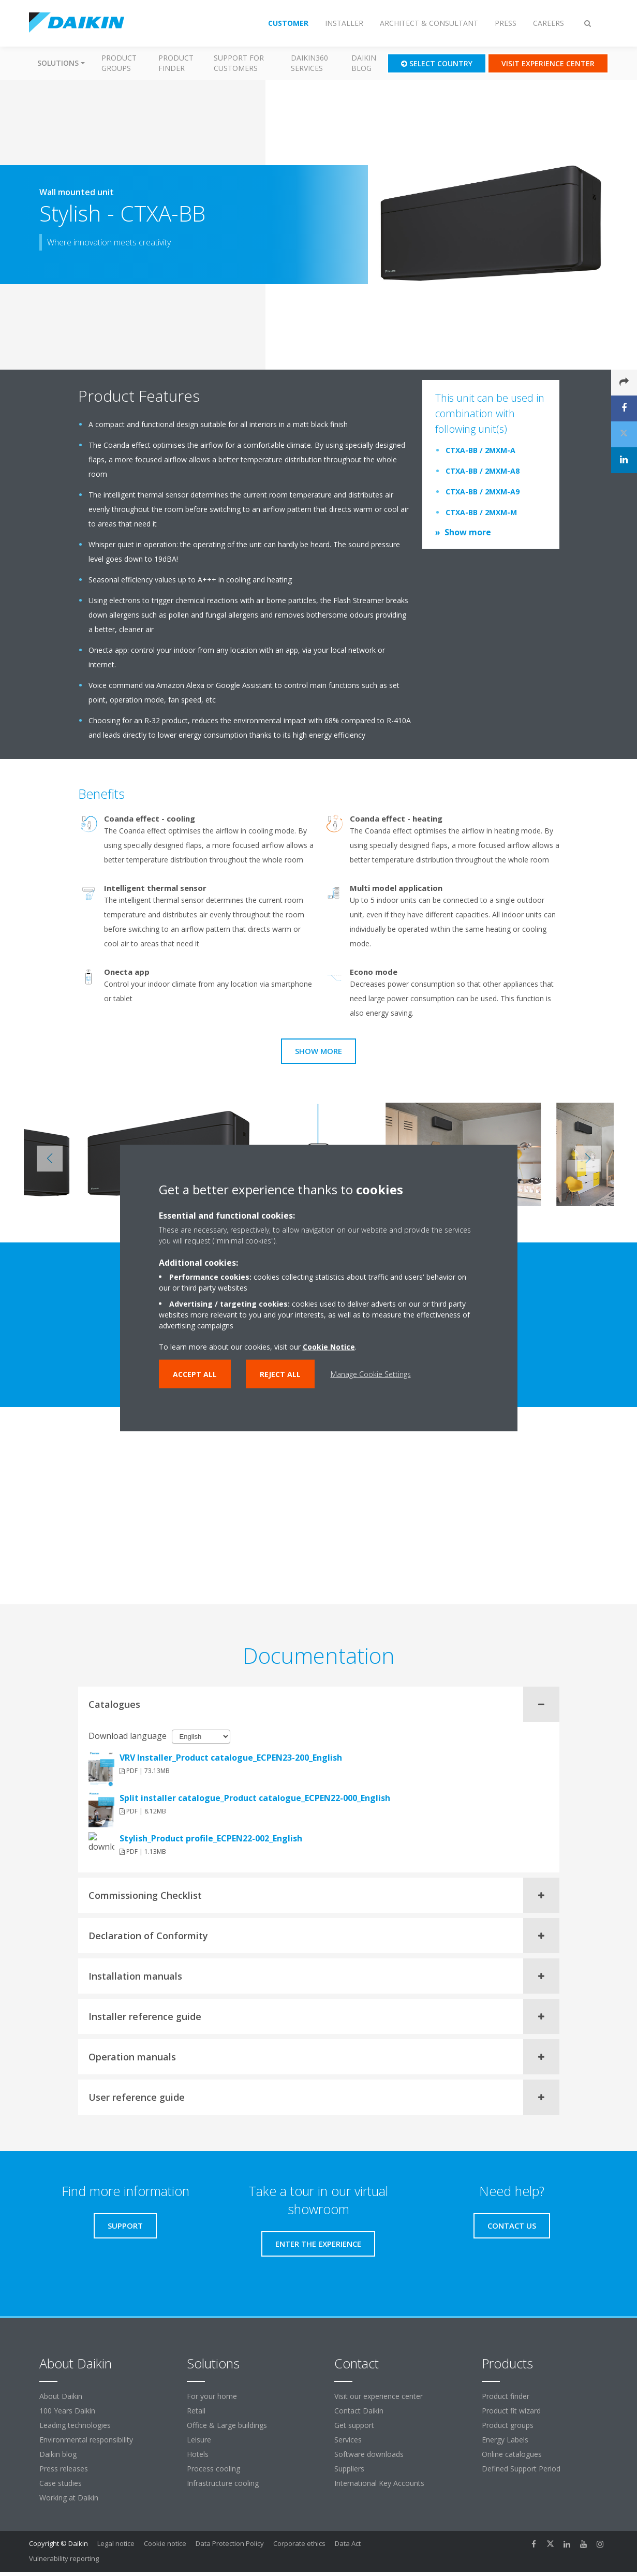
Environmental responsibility (86, 2440)
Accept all (195, 1374)
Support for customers (239, 63)
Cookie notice (165, 2543)
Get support (354, 2425)
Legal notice (116, 2543)
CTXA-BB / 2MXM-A (480, 450)
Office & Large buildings (227, 2425)
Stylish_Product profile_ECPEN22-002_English (211, 1838)
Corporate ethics (299, 2543)
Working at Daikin (68, 2497)
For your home (212, 2396)
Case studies (60, 2483)
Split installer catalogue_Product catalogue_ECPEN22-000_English (255, 1798)
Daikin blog (363, 63)
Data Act (348, 2543)
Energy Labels (505, 2440)
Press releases (63, 2468)
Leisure (199, 2440)
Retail (196, 2411)
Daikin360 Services (309, 63)
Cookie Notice (329, 1347)
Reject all (280, 1374)
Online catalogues (512, 2454)
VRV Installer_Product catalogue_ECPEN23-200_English (231, 1757)
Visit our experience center (378, 2396)
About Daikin (60, 2396)
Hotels (198, 2454)
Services (348, 2440)
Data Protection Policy (230, 2543)
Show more (468, 532)
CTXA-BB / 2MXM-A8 (483, 471)
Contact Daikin (358, 2411)
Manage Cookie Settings (371, 1374)
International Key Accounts (379, 2483)
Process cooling (213, 2468)
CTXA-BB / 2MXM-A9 (483, 491)
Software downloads (369, 2454)
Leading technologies (75, 2425)
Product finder (176, 63)
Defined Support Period (522, 2468)
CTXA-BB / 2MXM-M (481, 512)
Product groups (119, 63)
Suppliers (349, 2468)
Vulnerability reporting (64, 2558)
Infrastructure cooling (223, 2483)
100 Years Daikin (67, 2411)
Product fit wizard (511, 2411)
